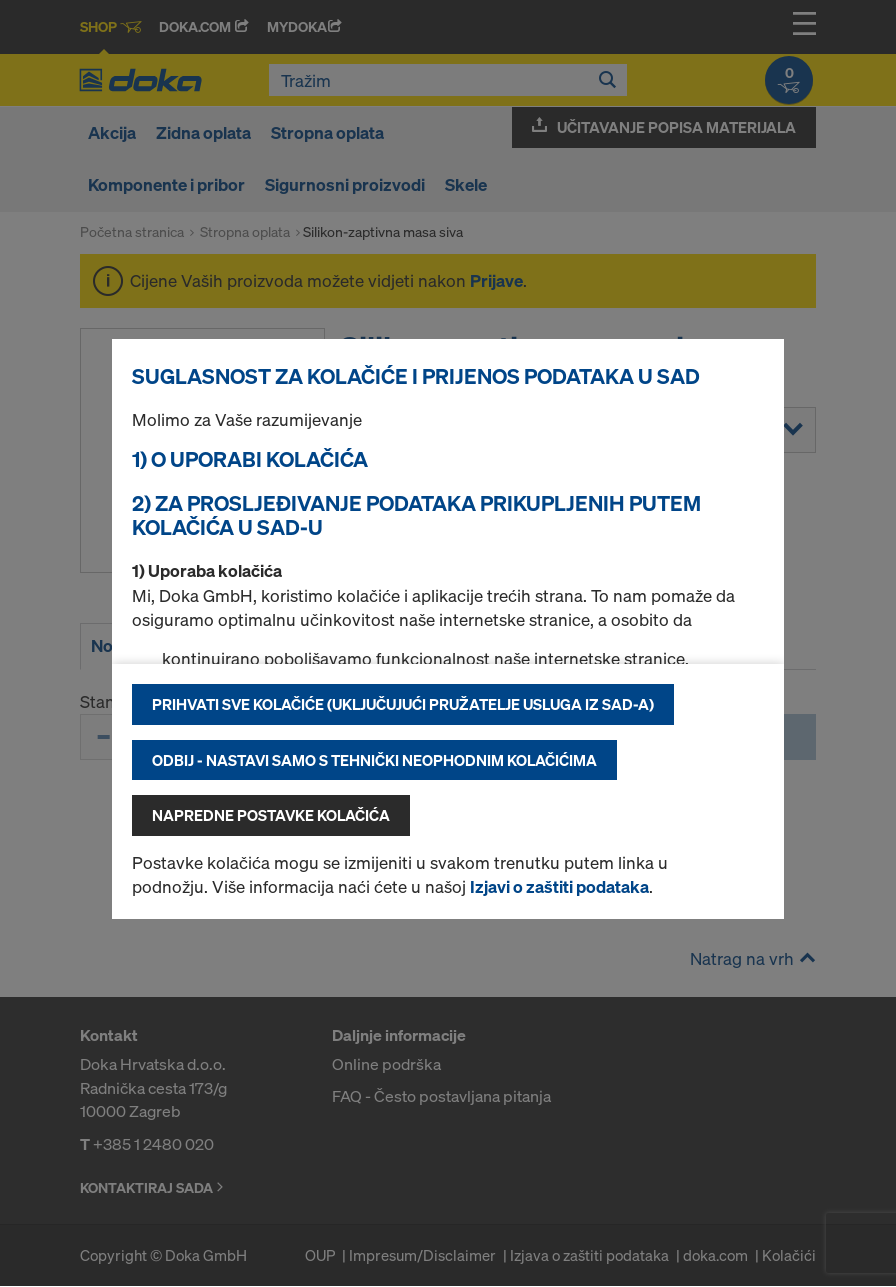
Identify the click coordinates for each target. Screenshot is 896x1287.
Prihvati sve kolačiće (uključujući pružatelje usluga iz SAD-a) (403, 704)
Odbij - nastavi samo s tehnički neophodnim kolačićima (374, 760)
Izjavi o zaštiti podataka (559, 886)
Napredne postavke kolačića (271, 815)
